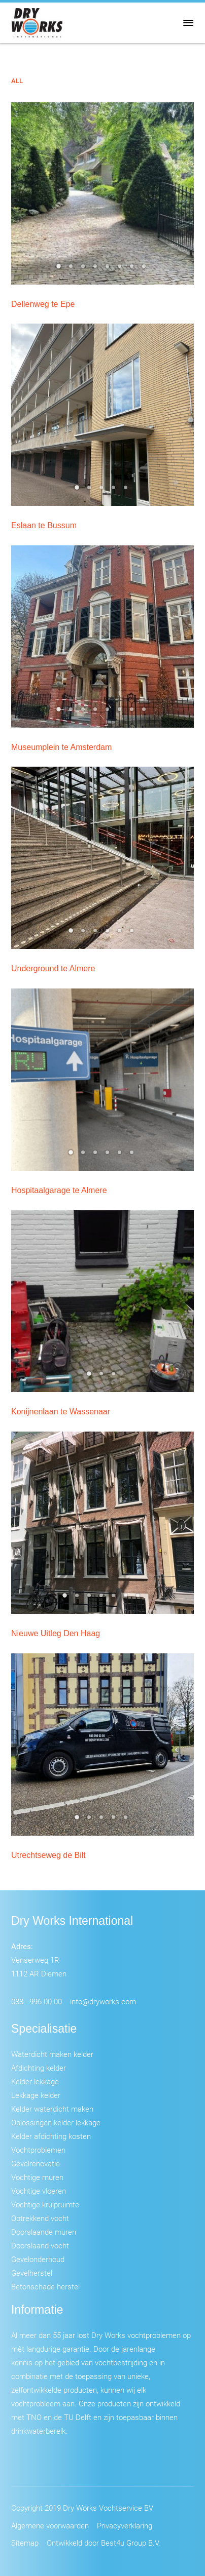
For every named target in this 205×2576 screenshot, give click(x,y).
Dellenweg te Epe (43, 304)
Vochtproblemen (38, 2150)
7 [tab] (133, 269)
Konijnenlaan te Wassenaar (60, 1411)
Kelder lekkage (35, 2081)
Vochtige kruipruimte (45, 2204)
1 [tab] (60, 269)
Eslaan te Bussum (44, 525)
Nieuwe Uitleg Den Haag (55, 1633)
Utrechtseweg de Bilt (48, 1855)
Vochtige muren (37, 2177)
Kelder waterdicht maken (52, 2109)
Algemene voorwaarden (50, 2525)
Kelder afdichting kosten (51, 2136)
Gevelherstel (31, 2273)
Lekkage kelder (35, 2095)
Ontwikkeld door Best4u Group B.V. (103, 2543)
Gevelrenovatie (35, 2163)
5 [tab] (109, 269)
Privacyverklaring (124, 2525)
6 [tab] (121, 269)
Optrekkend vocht (40, 2218)
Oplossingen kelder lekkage (55, 2122)
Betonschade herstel (45, 2286)
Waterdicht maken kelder (52, 2054)
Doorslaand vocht (40, 2245)
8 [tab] (145, 269)
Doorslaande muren (43, 2232)
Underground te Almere (53, 968)
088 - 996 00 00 (36, 2001)
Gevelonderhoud (37, 2259)
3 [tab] (84, 269)
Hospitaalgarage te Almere (59, 1190)
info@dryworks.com (103, 2001)
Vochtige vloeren (38, 2191)
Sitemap (25, 2543)
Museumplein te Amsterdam (61, 747)
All (17, 80)
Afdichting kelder (38, 2068)
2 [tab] (72, 269)
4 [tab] (96, 269)
